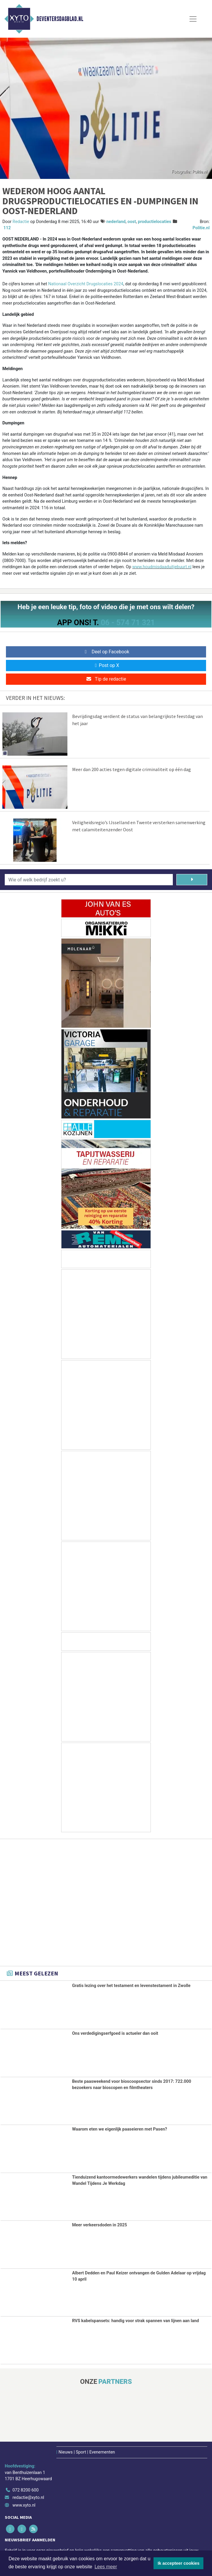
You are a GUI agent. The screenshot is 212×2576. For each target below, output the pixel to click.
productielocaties (154, 221)
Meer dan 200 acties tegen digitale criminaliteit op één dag (131, 769)
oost (131, 221)
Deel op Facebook (106, 652)
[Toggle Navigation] (193, 19)
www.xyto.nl (23, 2505)
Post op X (106, 665)
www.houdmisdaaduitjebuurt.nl (161, 566)
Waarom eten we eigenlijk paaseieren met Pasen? (119, 2129)
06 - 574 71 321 (128, 622)
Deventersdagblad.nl (60, 19)
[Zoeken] (191, 879)
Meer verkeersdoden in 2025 (99, 2225)
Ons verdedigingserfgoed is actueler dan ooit (115, 2033)
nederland (116, 221)
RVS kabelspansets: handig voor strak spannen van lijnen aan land (135, 2320)
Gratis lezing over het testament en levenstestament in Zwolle (131, 1985)
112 (7, 227)
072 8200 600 (25, 2490)
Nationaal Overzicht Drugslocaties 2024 (85, 283)
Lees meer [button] (105, 2566)
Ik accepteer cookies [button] (179, 2563)
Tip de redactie (106, 679)
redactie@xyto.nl (28, 2497)
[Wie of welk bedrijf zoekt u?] (89, 879)
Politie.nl (201, 227)
